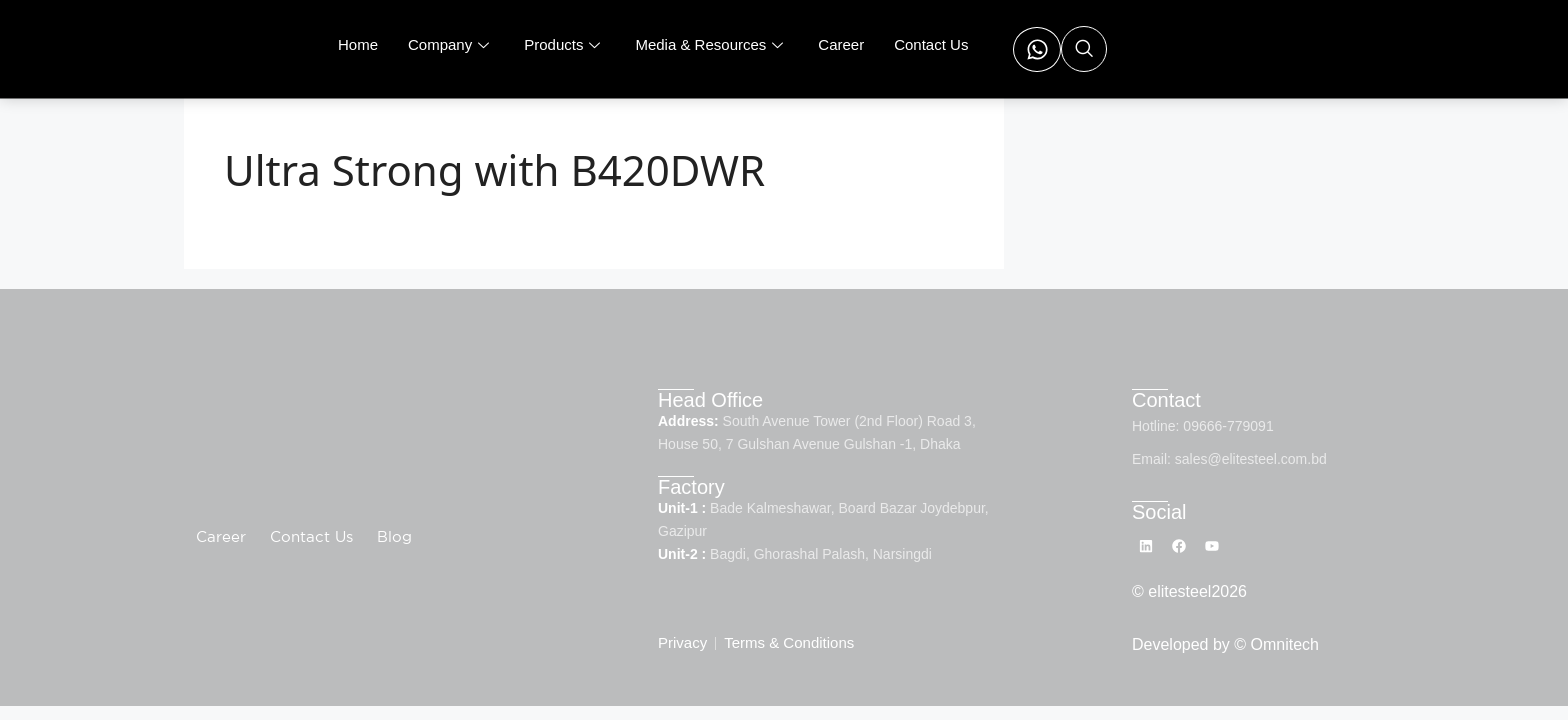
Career (841, 44)
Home (358, 44)
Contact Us (931, 44)
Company (451, 44)
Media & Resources (711, 44)
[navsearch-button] (1084, 49)
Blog (394, 538)
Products (564, 44)
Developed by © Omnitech (1225, 646)
